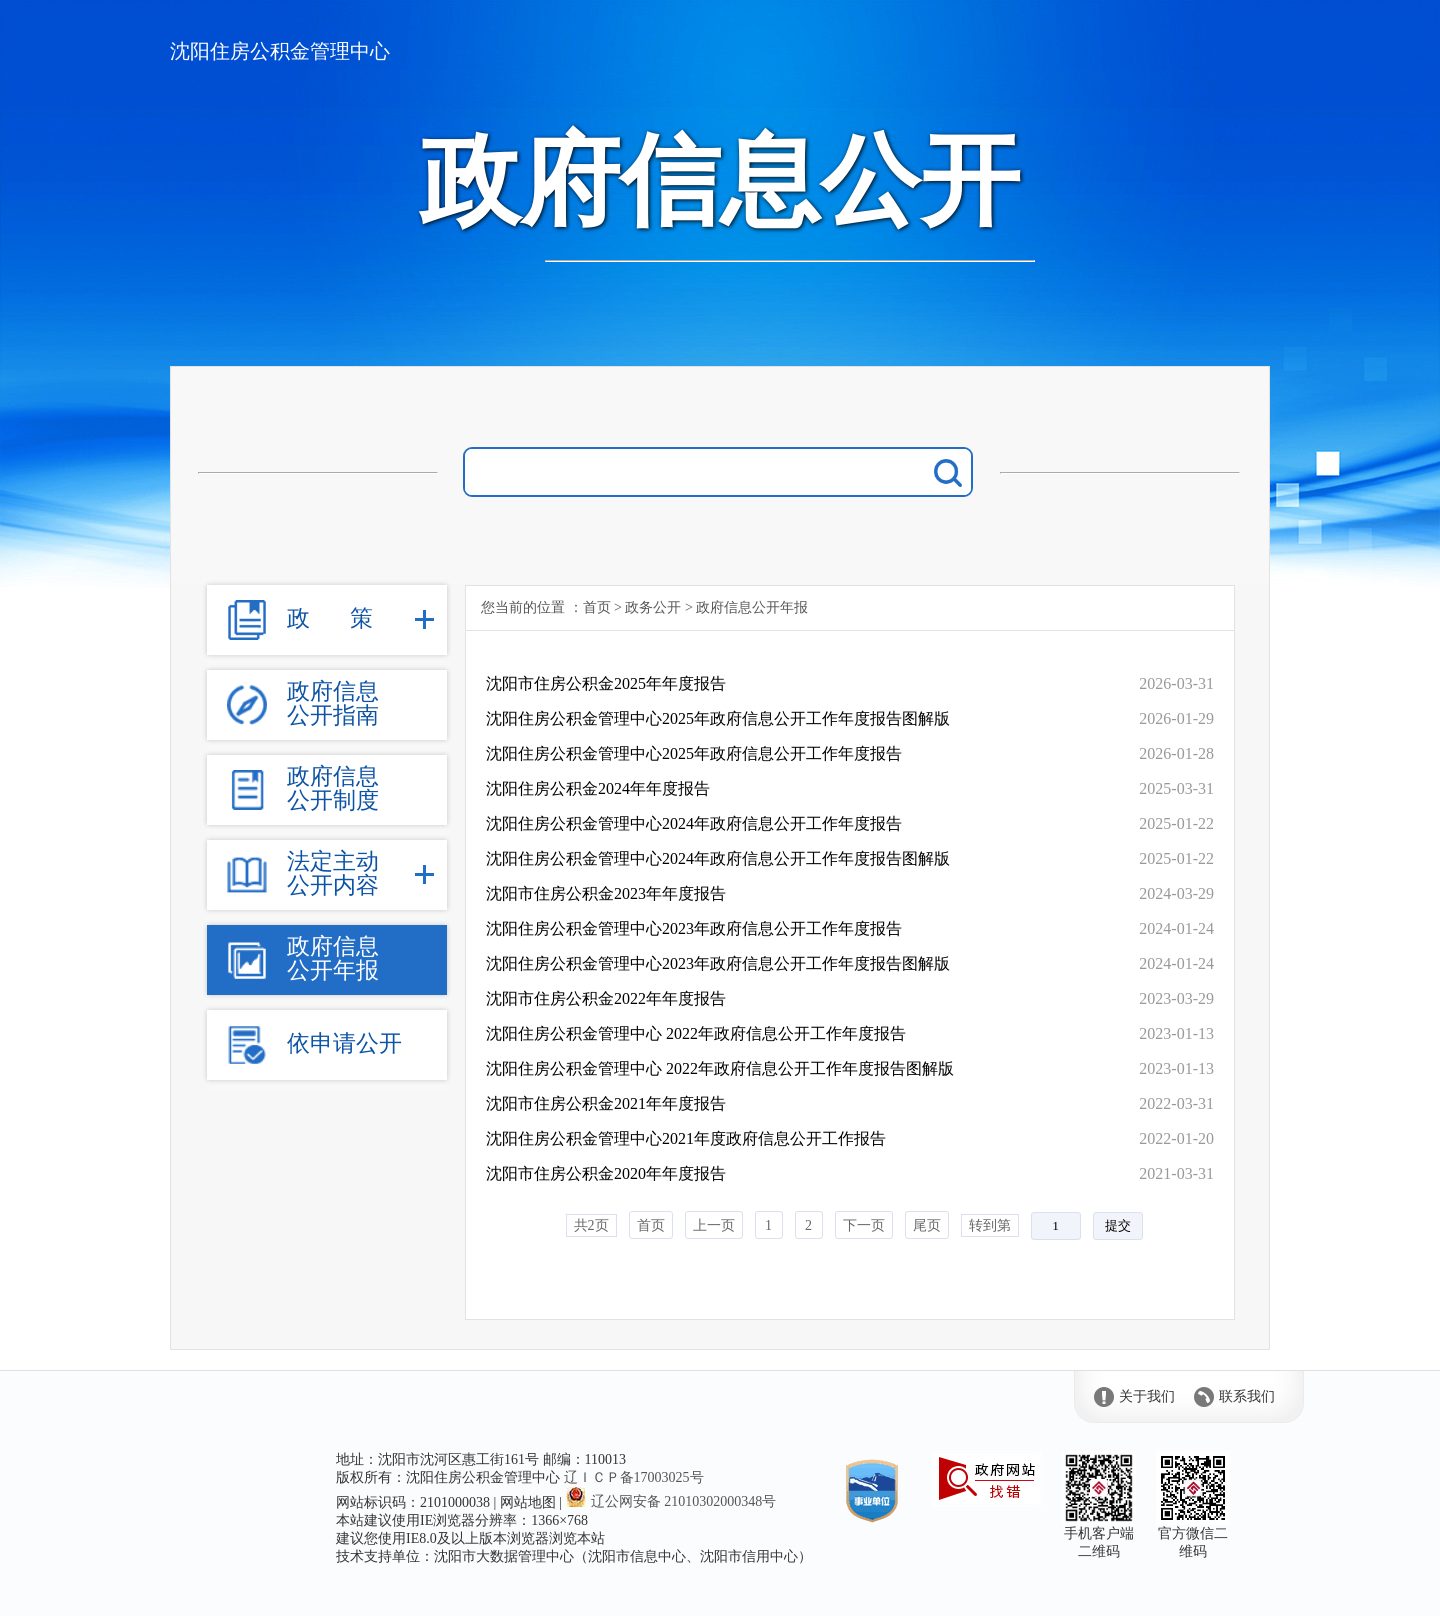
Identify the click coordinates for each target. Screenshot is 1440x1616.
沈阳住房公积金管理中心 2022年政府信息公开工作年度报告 (696, 1033)
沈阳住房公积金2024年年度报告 (598, 788)
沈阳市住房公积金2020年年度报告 (606, 1173)
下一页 (864, 1225)
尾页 (927, 1225)
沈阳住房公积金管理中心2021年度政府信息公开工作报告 (686, 1138)
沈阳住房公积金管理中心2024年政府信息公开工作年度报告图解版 (718, 858)
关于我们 (1147, 1396)
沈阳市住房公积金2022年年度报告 (606, 998)
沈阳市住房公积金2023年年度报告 (606, 893)
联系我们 (1247, 1396)
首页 (597, 607)
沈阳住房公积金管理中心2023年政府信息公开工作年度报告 (694, 928)
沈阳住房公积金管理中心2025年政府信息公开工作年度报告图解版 (718, 718)
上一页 (714, 1225)
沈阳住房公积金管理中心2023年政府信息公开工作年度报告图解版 (718, 963)
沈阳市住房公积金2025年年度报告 (606, 683)
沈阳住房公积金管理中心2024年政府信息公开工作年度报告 (694, 823)
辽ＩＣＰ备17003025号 (634, 1477)
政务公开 (653, 607)
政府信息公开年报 (752, 607)
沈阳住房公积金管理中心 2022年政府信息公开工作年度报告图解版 (720, 1068)
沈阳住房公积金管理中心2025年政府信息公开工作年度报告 (694, 753)
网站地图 (528, 1502)
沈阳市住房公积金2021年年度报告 (606, 1103)
